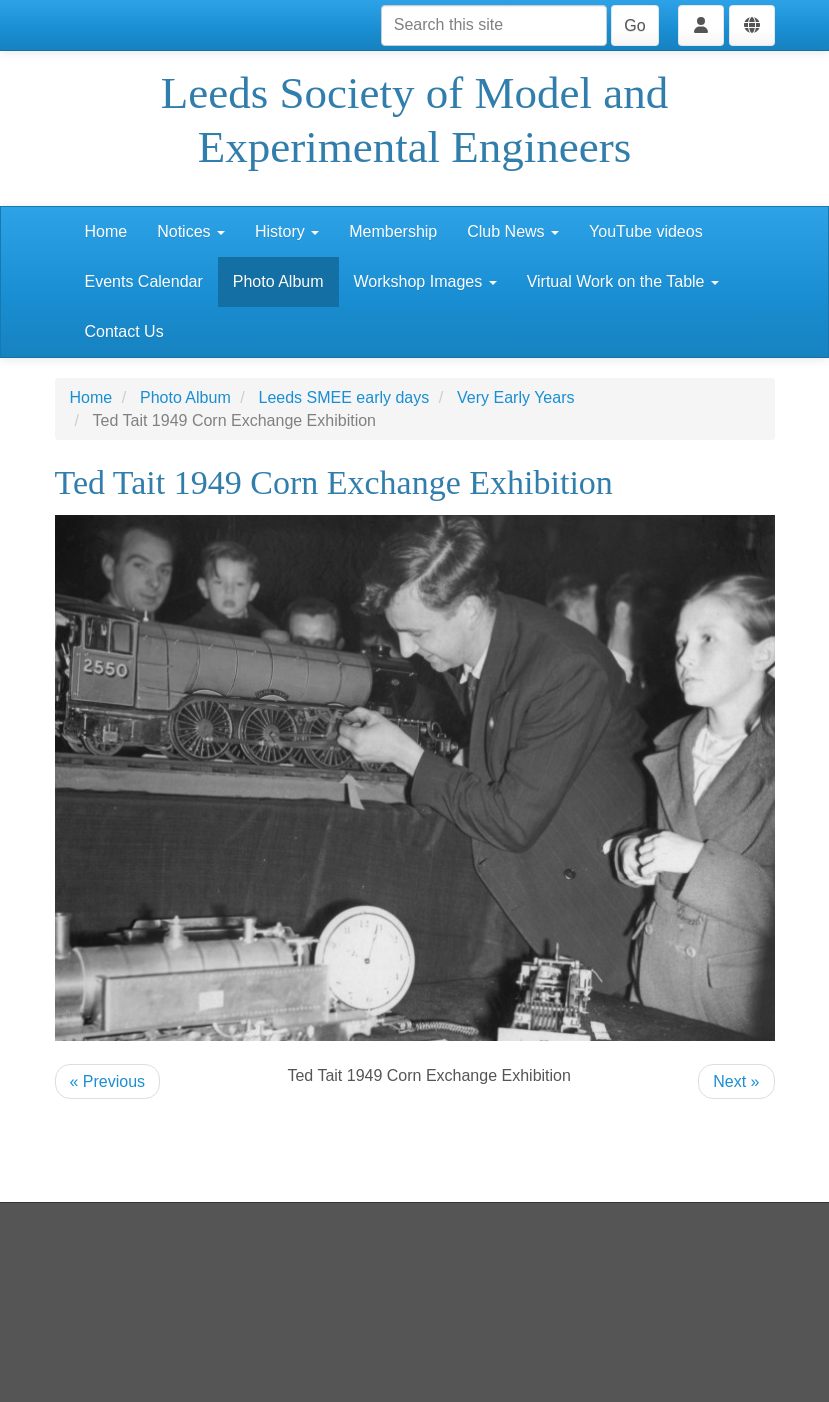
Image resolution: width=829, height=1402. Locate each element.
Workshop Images (425, 281)
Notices (191, 231)
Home (106, 231)
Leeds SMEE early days (344, 397)
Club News (513, 231)
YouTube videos (646, 231)
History (287, 231)
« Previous (108, 1081)
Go (634, 25)
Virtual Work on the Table (623, 281)
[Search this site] (494, 25)
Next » (736, 1081)
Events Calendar (144, 281)
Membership (393, 231)
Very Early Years (515, 397)
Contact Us (124, 331)
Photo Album (278, 281)
